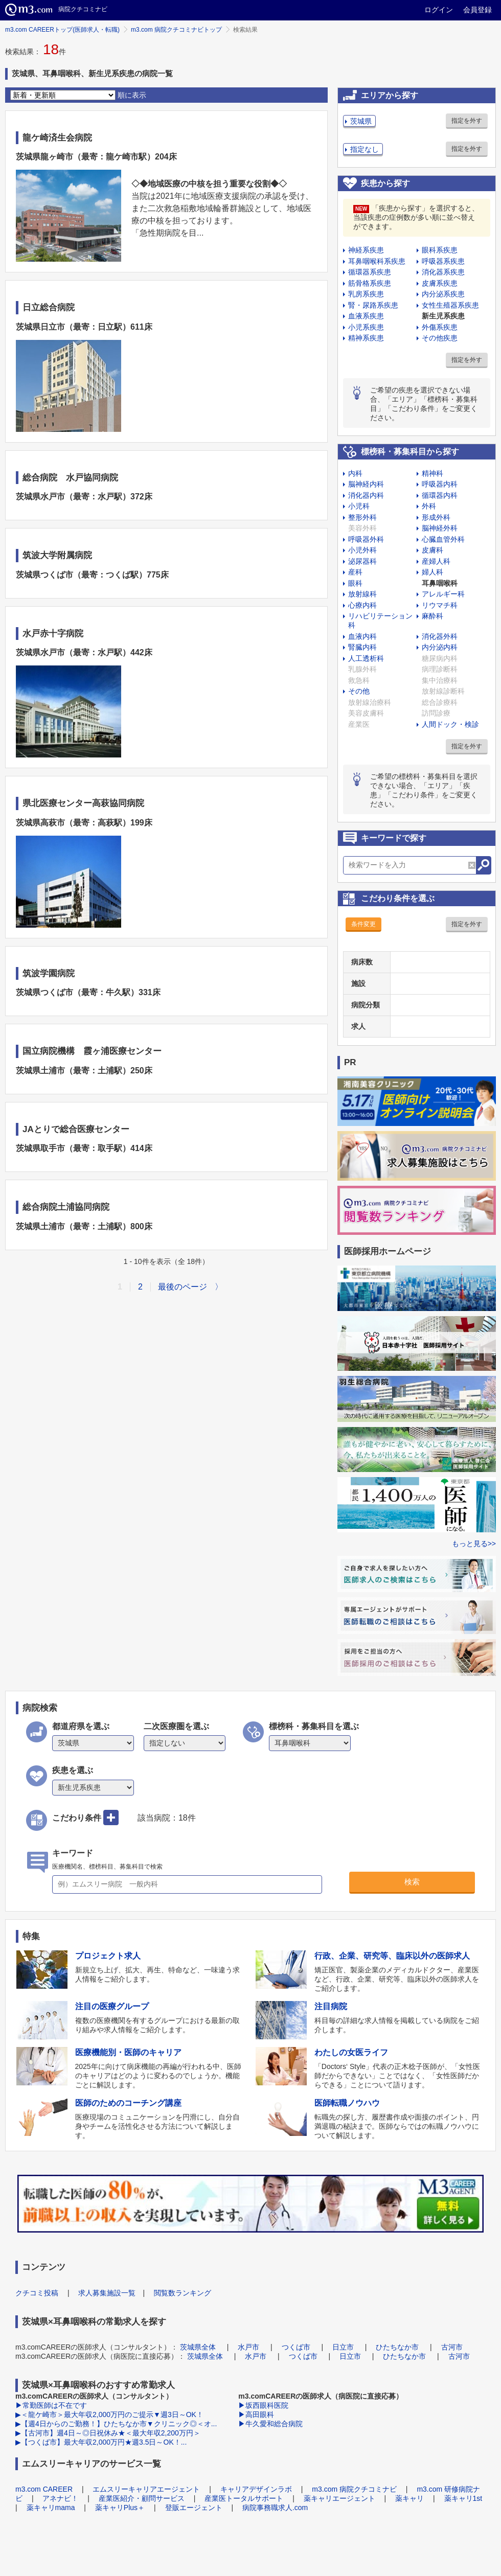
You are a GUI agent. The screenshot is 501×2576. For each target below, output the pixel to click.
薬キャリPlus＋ (120, 2507)
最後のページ (182, 1286)
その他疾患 (440, 338)
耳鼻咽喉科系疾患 (376, 261)
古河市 (452, 2347)
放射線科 (362, 594)
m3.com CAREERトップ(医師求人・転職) (62, 29)
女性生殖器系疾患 (450, 305)
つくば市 (296, 2347)
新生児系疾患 (443, 316)
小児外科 (362, 550)
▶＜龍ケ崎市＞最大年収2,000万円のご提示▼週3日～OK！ (109, 2414)
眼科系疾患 (440, 250)
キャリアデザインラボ (256, 2489)
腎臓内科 (362, 647)
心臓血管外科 (443, 539)
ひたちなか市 (397, 2347)
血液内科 (362, 636)
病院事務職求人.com (275, 2507)
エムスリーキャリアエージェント (146, 2489)
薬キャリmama (51, 2507)
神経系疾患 (366, 250)
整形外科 (362, 517)
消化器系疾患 (443, 272)
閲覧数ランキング (182, 2293)
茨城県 (361, 121)
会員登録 (477, 10)
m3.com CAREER (44, 2489)
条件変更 (363, 924)
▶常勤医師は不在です (51, 2405)
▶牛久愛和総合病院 (270, 2424)
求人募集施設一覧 (106, 2293)
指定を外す (466, 120)
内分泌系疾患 (443, 294)
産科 (355, 572)
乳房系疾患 (366, 294)
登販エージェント (193, 2507)
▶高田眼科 (256, 2414)
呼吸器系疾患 (443, 261)
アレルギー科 (443, 594)
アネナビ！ (60, 2498)
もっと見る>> (474, 1543)
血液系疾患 (366, 316)
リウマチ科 (440, 605)
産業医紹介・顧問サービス (142, 2498)
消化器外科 (440, 636)
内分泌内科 (440, 647)
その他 (359, 691)
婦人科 (432, 572)
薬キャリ (409, 2498)
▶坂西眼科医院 (263, 2405)
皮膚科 (432, 550)
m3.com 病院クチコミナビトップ (176, 29)
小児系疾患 (366, 327)
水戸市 (248, 2347)
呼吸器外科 (366, 539)
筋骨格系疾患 (369, 283)
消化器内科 (366, 495)
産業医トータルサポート (243, 2498)
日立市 (343, 2347)
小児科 (359, 506)
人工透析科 (366, 658)
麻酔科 (432, 616)
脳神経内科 (366, 484)
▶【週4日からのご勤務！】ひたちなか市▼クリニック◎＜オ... (116, 2424)
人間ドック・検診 (450, 724)
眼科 (355, 583)
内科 (355, 473)
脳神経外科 (440, 528)
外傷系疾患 (440, 327)
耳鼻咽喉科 (440, 583)
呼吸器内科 (440, 484)
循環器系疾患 (369, 272)
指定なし (364, 149)
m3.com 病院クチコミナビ (354, 2489)
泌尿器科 (362, 561)
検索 (412, 1881)
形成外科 (436, 517)
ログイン (438, 10)
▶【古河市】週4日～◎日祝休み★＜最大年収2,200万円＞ (107, 2433)
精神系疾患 (366, 338)
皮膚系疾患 (440, 283)
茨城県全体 (198, 2347)
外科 (429, 506)
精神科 (432, 473)
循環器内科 (440, 495)
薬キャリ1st (463, 2498)
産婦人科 (436, 561)
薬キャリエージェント (339, 2498)
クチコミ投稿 (36, 2293)
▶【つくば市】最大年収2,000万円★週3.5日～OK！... (101, 2442)
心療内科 (362, 605)
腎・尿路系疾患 (373, 305)
